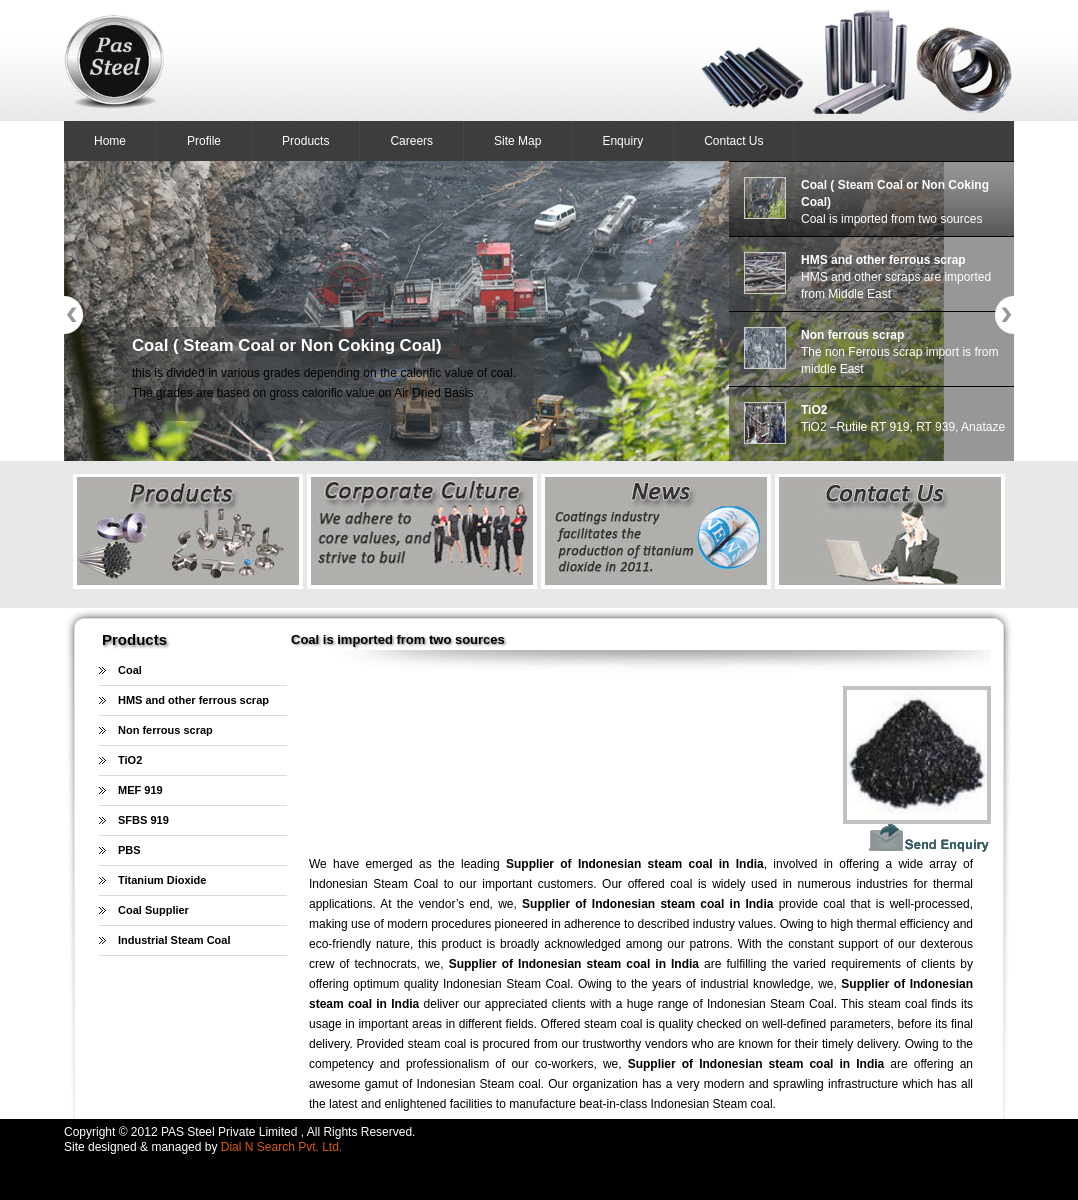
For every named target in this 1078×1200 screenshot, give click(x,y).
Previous (73, 315)
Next (1004, 315)
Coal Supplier (153, 910)
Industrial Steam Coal (174, 940)
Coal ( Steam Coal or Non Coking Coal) (287, 345)
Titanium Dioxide (162, 880)
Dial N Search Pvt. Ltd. (281, 1147)
